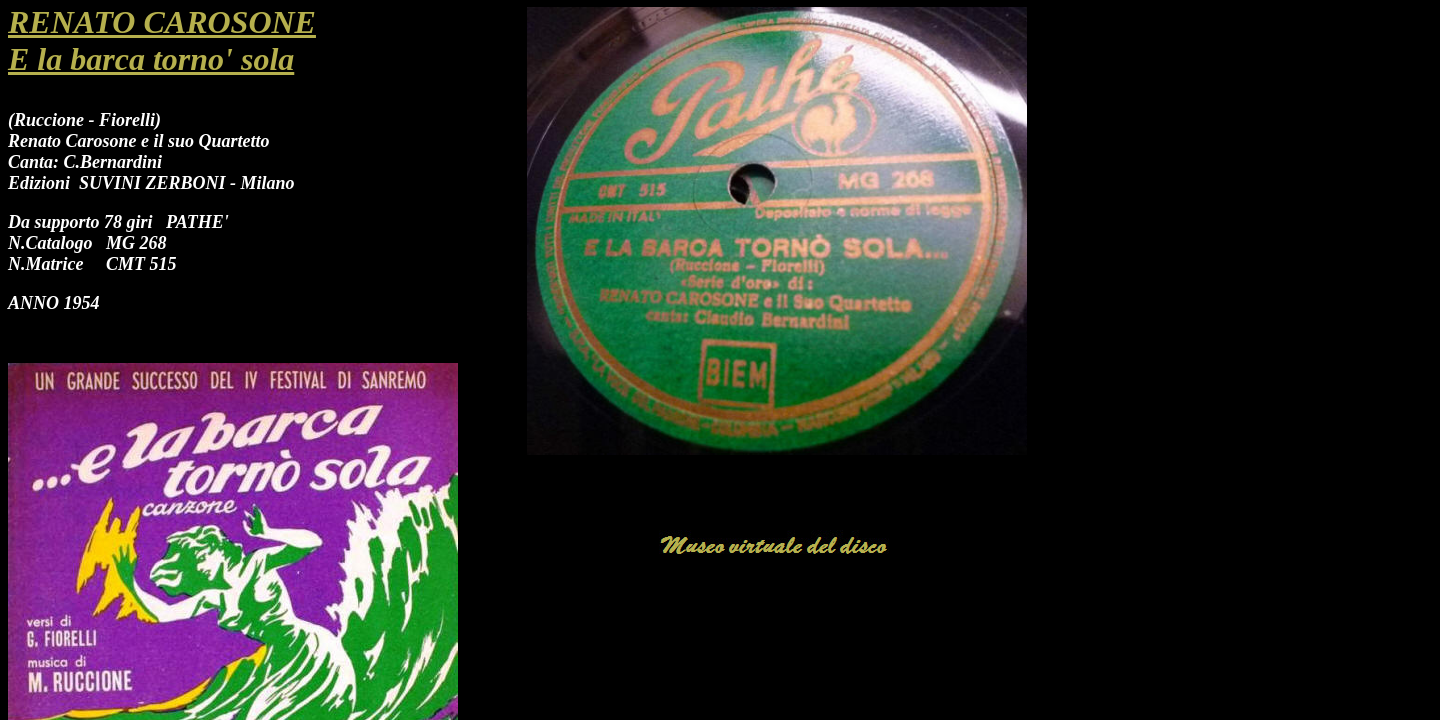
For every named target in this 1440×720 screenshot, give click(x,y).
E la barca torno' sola (151, 59)
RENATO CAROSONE (162, 22)
